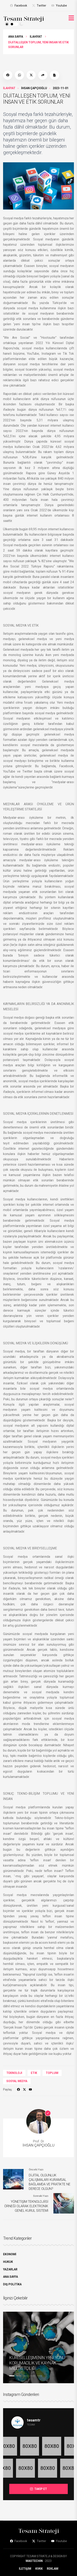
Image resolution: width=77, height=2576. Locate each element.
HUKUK (8, 2261)
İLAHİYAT (36, 36)
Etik (34, 2073)
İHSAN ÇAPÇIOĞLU (34, 88)
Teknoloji (14, 2073)
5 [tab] (39, 2375)
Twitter (39, 5)
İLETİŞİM (25, 2568)
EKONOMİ (9, 2254)
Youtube (59, 5)
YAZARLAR (10, 2269)
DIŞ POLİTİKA (12, 2284)
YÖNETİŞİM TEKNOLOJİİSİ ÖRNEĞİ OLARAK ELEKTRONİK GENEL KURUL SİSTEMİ (26, 2206)
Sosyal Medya (16, 2081)
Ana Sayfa (15, 36)
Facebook (18, 5)
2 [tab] (18, 2375)
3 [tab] (25, 2375)
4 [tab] (32, 2375)
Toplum (52, 2073)
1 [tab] (11, 2375)
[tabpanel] (38, 2347)
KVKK (39, 2568)
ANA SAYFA (10, 2276)
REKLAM (52, 2568)
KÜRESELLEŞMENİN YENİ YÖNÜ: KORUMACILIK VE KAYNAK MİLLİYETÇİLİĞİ (37, 2363)
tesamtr (33, 2420)
